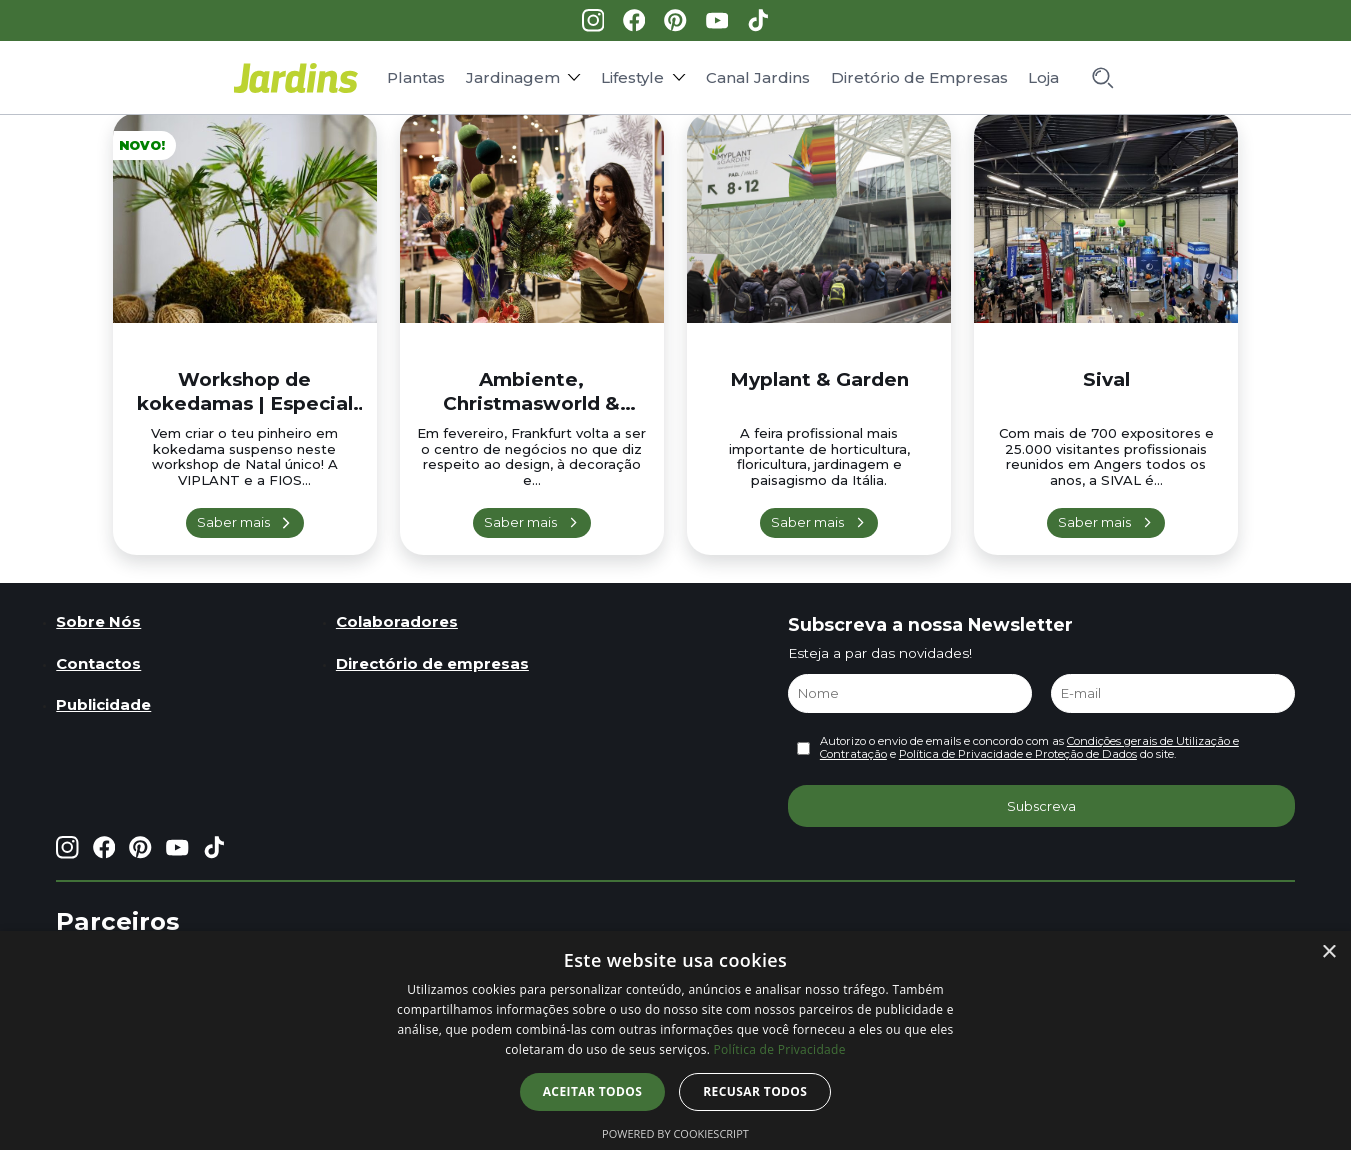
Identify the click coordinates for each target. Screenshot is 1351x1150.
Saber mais (233, 522)
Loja (1043, 77)
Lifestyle (632, 77)
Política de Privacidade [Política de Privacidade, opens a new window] (780, 1049)
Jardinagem (513, 77)
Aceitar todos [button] (593, 1091)
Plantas (416, 77)
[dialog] (675, 1040)
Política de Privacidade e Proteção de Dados (1018, 754)
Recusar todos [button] (755, 1091)
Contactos (98, 663)
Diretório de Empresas (919, 77)
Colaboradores (397, 621)
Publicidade (103, 704)
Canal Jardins (758, 77)
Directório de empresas (432, 663)
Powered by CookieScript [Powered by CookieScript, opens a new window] (675, 1133)
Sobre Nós (98, 621)
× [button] (1328, 952)
